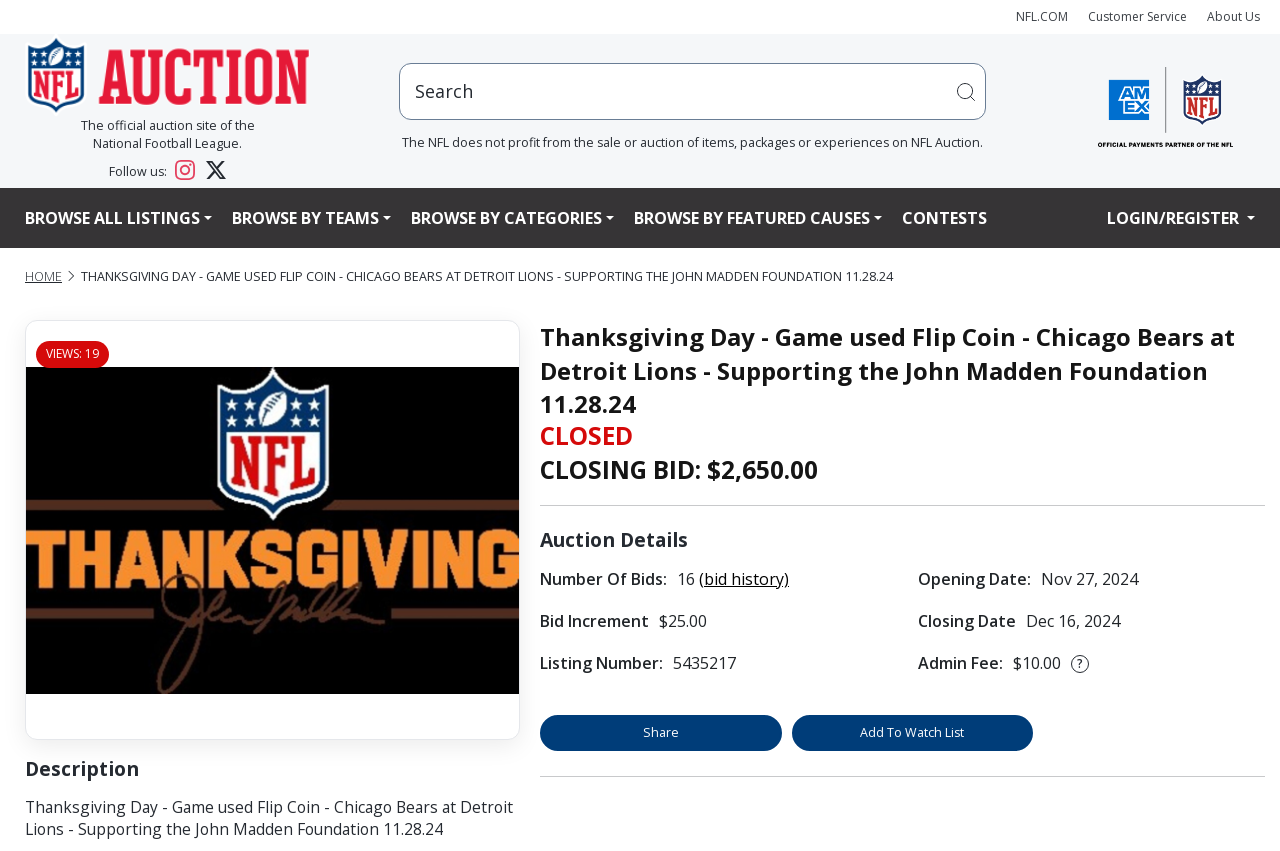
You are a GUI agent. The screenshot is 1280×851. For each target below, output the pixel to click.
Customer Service (1137, 16)
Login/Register (1175, 218)
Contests (944, 218)
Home (43, 276)
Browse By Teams (305, 218)
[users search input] (693, 91)
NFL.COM (1042, 16)
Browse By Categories (506, 218)
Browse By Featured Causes (752, 218)
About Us (1233, 16)
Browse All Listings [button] (112, 218)
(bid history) (744, 579)
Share (661, 732)
